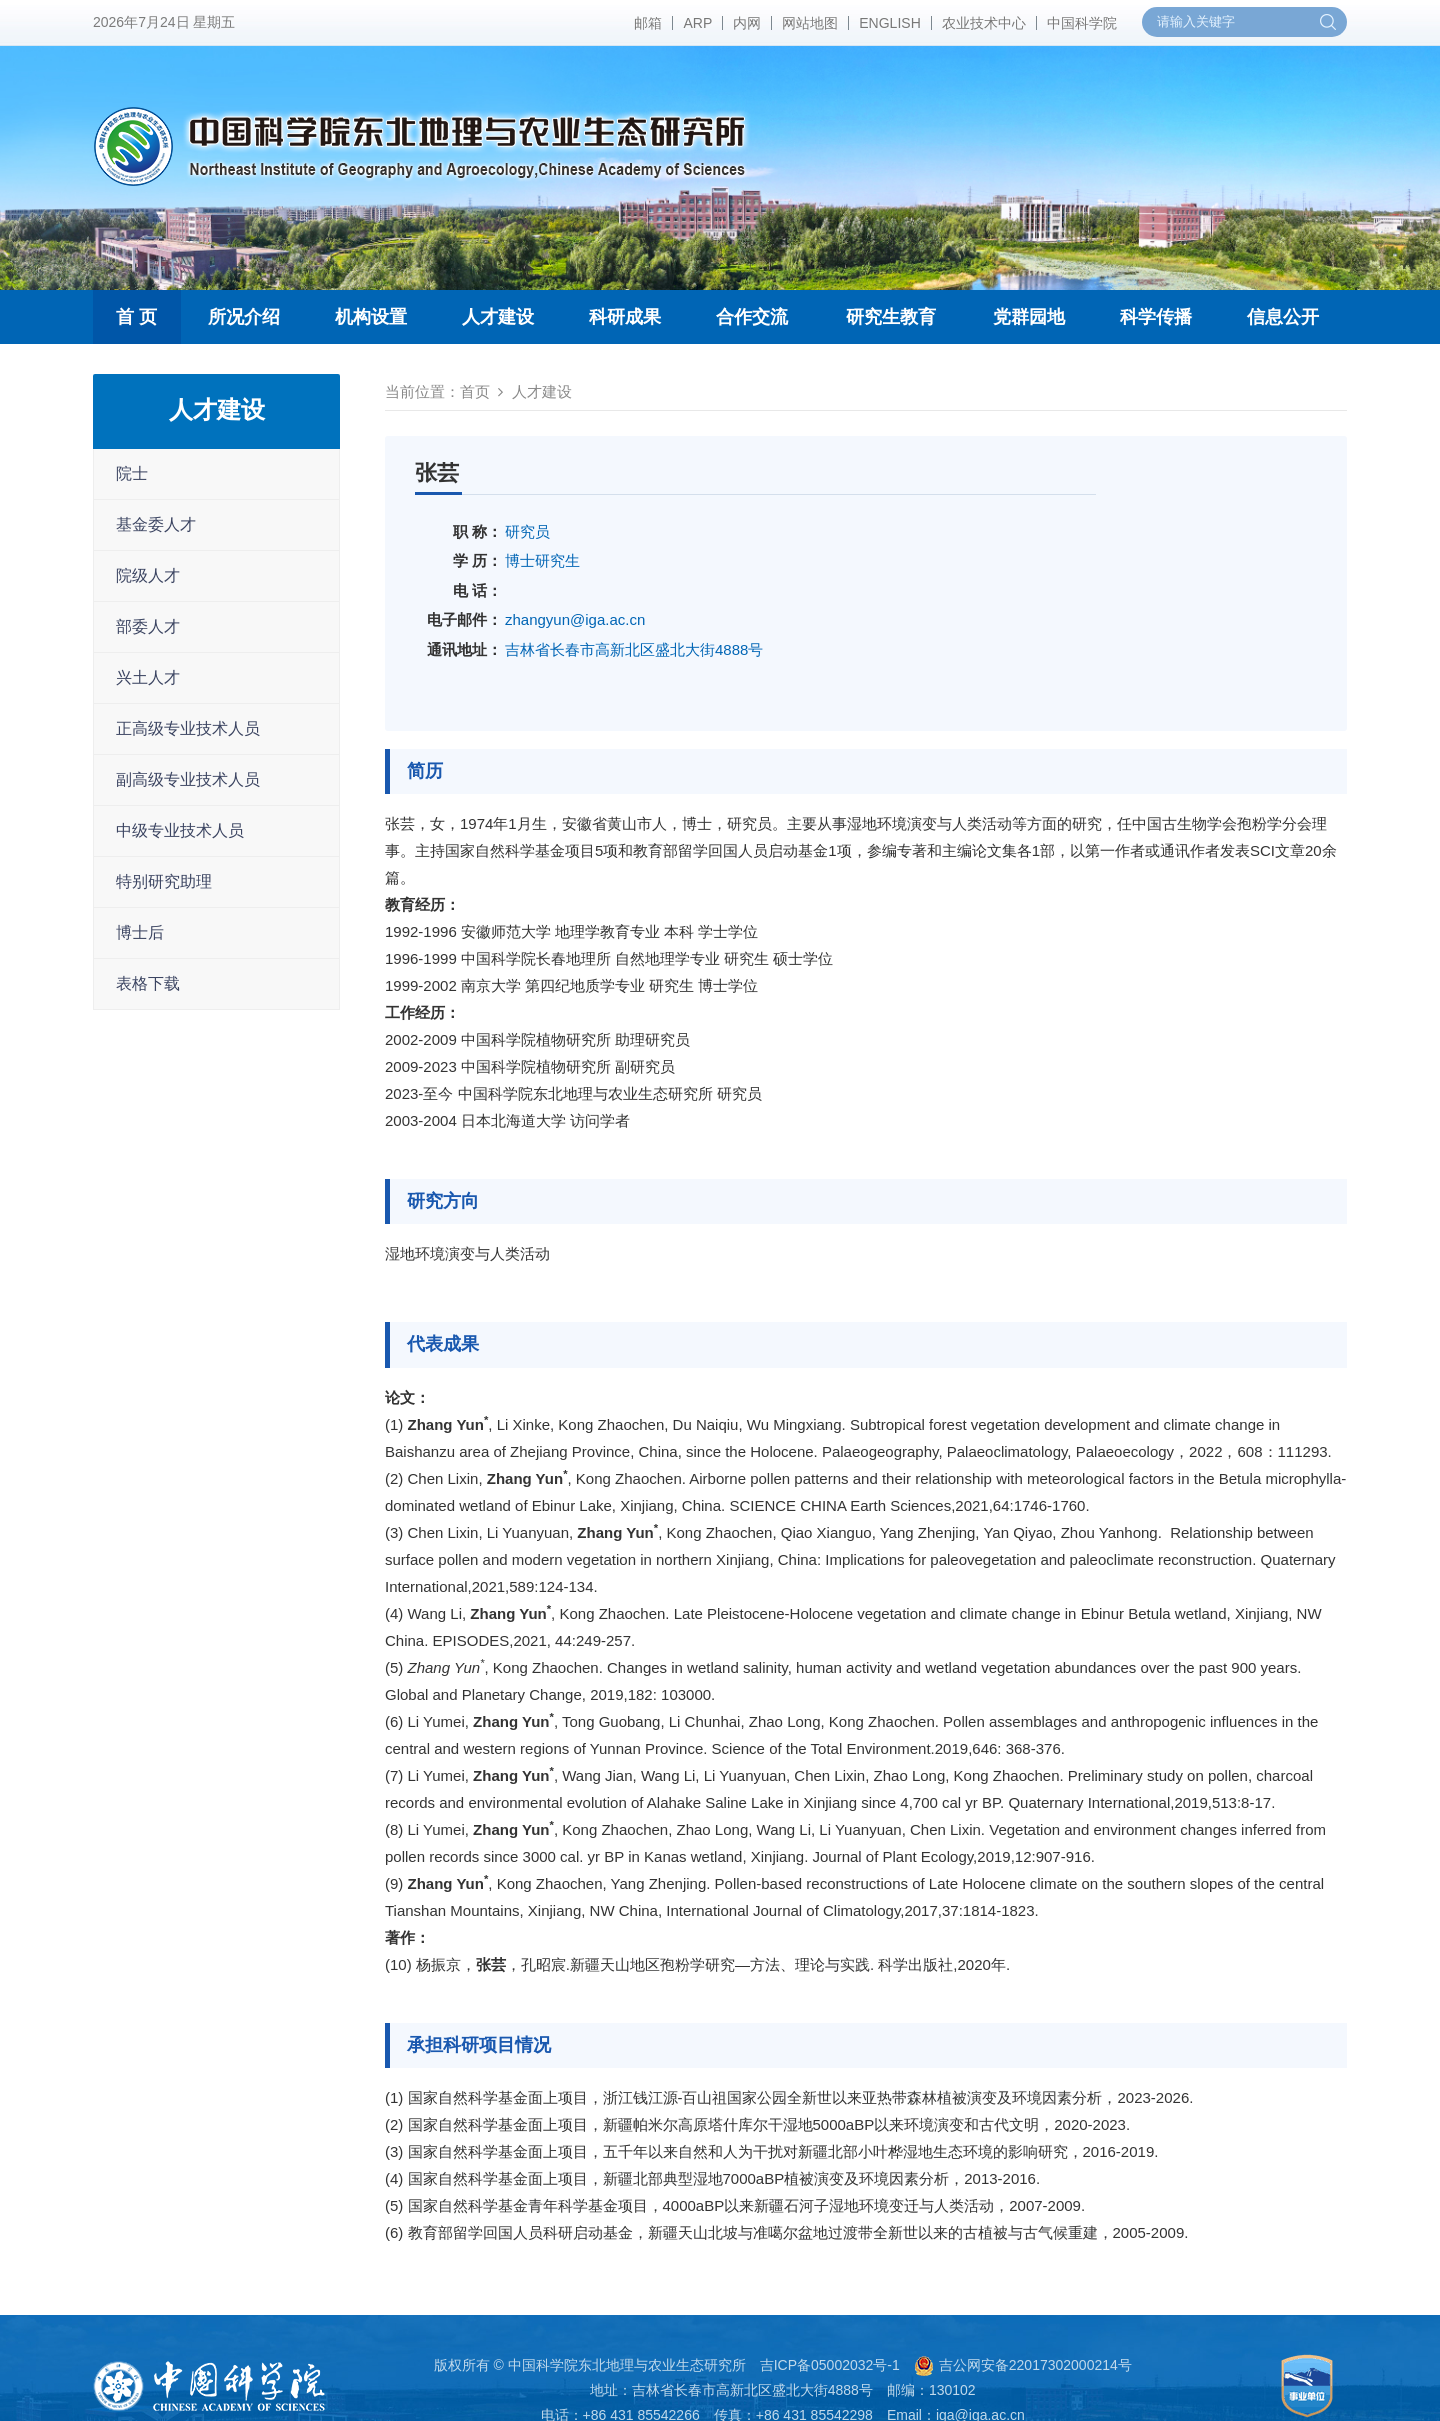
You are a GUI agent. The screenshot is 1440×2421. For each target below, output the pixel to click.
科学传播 (1156, 317)
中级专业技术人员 (180, 830)
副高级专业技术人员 (188, 779)
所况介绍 (244, 317)
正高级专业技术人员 (188, 728)
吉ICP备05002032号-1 (830, 2365)
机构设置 (371, 317)
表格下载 (148, 983)
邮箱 (648, 23)
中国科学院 (1082, 23)
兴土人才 (148, 677)
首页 (475, 391)
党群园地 (1029, 317)
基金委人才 (156, 524)
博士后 (140, 932)
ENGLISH (889, 23)
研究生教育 (891, 317)
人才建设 (498, 317)
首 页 (136, 317)
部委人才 (148, 626)
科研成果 (625, 317)
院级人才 (148, 575)
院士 (132, 473)
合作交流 (752, 317)
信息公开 (1283, 317)
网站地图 (810, 23)
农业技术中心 (984, 23)
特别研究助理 (164, 881)
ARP (697, 23)
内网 (747, 23)
